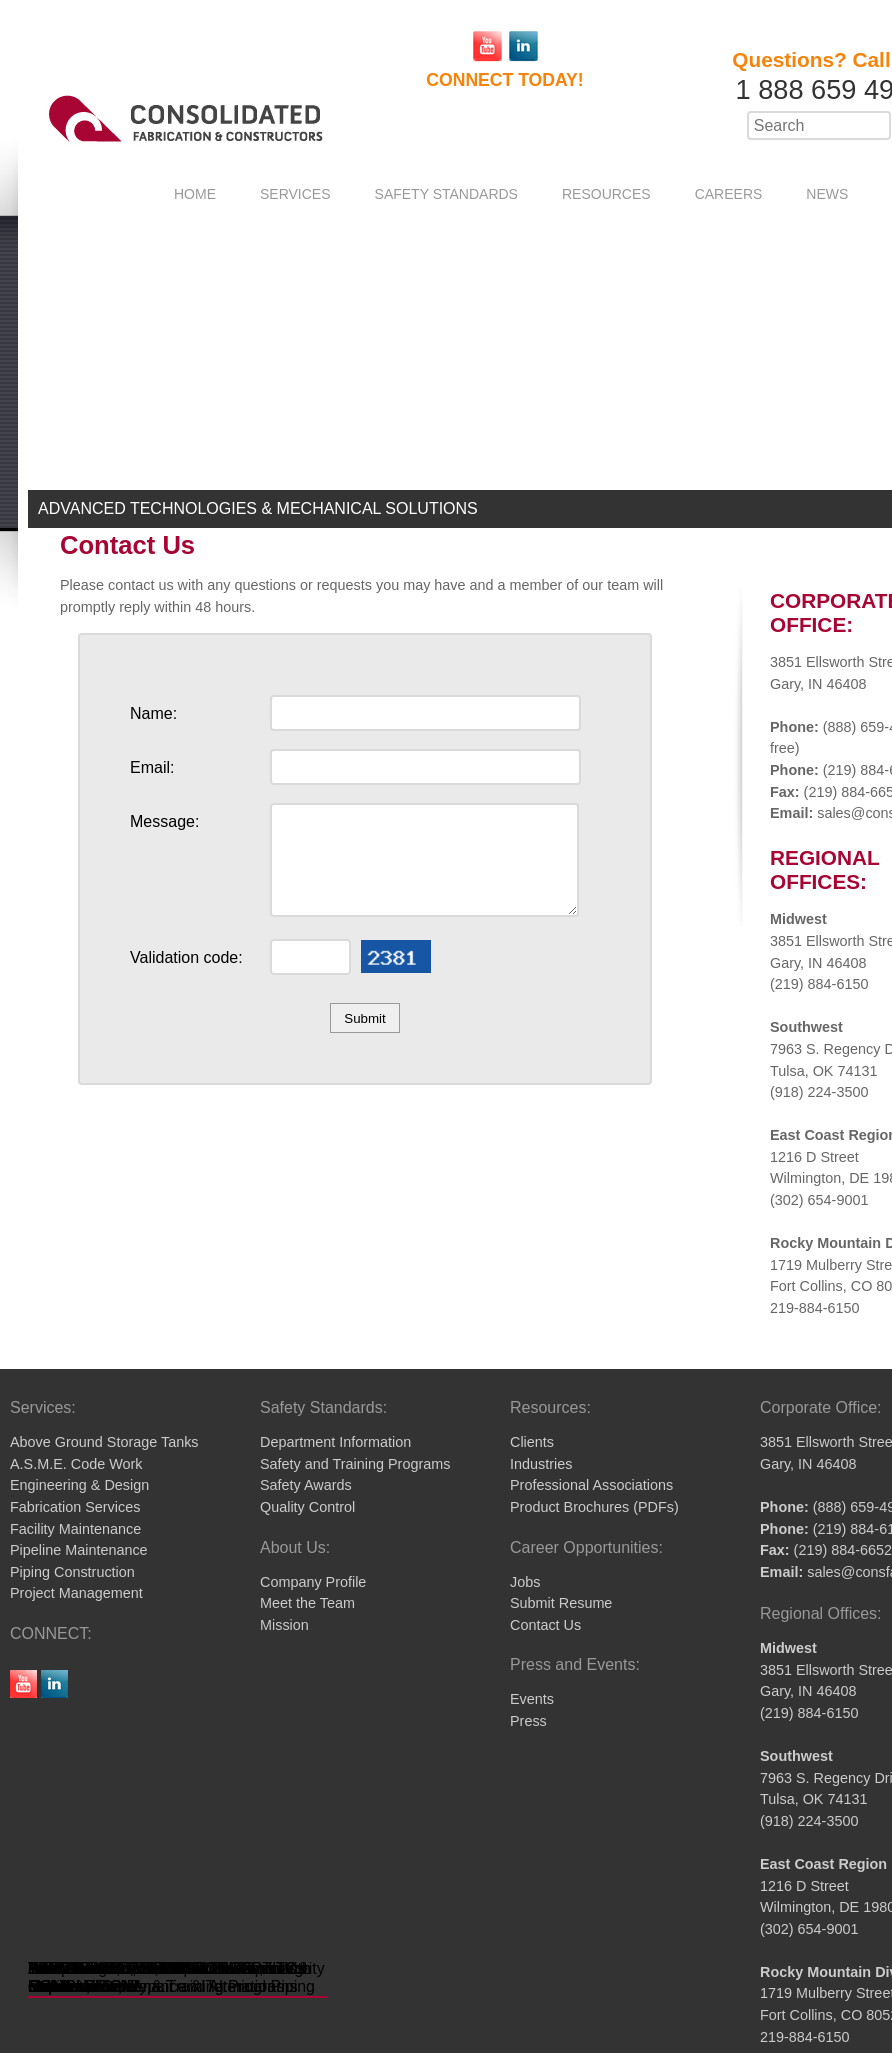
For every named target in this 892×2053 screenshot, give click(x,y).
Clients (532, 1442)
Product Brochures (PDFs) (594, 1507)
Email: (152, 767)
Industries (541, 1464)
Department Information (335, 1442)
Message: (164, 821)
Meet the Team (307, 1603)
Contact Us (545, 1625)
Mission (284, 1625)
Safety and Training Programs (355, 1464)
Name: (153, 713)
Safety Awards (306, 1485)
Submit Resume (561, 1603)
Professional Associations (591, 1485)
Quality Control (307, 1507)
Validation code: (186, 957)
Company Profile (313, 1582)
